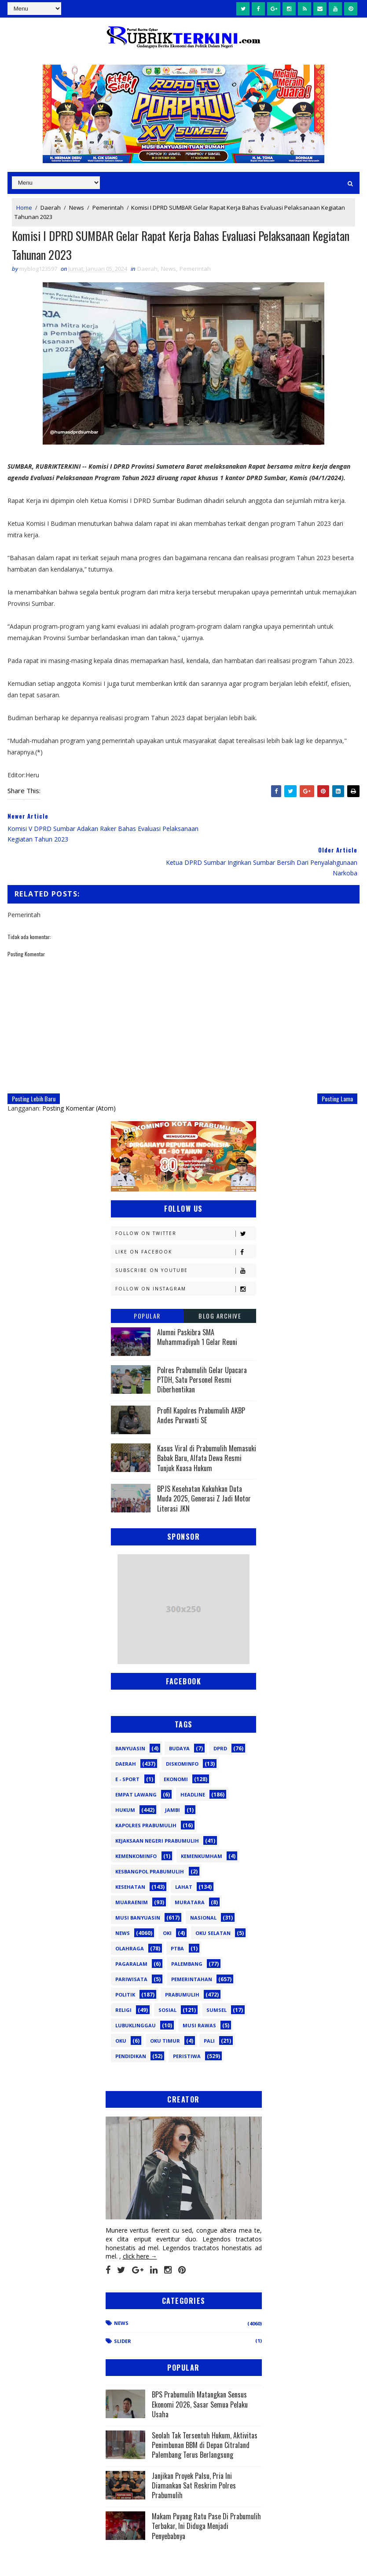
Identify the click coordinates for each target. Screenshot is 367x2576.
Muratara (190, 1869)
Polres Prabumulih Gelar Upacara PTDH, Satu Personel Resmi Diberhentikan (202, 1347)
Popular (147, 1282)
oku (120, 2008)
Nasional (203, 1885)
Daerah (50, 207)
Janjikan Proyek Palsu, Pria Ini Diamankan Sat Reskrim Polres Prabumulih (194, 2453)
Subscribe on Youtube (185, 1237)
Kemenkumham (201, 1823)
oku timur (165, 2008)
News (76, 207)
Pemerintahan (191, 1946)
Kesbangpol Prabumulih (149, 1839)
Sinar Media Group (129, 2560)
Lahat (183, 1854)
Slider (122, 2308)
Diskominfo (182, 1731)
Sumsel (216, 1977)
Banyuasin (130, 1715)
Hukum (125, 1777)
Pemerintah (108, 207)
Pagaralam (131, 1931)
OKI (167, 1900)
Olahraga (129, 1916)
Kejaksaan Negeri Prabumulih (157, 1808)
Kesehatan (130, 1854)
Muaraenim (131, 1869)
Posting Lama (337, 1065)
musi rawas (199, 1992)
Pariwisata (131, 1946)
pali (209, 2008)
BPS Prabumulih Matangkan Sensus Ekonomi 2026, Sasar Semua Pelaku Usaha (200, 2372)
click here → (140, 2223)
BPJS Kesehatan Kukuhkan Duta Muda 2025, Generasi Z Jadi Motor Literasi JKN (204, 1466)
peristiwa (187, 2023)
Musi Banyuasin (137, 1885)
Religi (123, 1977)
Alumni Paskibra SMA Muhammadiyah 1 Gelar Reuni (197, 1304)
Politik (125, 1962)
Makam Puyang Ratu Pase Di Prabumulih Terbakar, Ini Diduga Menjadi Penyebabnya (206, 2493)
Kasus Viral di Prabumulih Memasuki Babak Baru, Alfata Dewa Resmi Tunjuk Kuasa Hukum (206, 1425)
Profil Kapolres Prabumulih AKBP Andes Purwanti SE (201, 1383)
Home (24, 207)
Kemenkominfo (136, 1823)
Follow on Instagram (185, 1256)
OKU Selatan (213, 1900)
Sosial (167, 1977)
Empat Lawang (136, 1762)
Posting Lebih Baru (33, 1065)
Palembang (186, 1931)
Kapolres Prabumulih (145, 1792)
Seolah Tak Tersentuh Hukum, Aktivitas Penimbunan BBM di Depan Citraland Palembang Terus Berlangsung (204, 2412)
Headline (192, 1762)
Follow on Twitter (185, 1200)
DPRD (220, 1715)
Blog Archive (219, 1282)
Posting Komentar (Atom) (79, 1075)
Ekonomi (176, 1746)
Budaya (179, 1715)
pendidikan (130, 2023)
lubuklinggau (135, 1992)
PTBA (177, 1916)
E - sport (127, 1746)
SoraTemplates (52, 2560)
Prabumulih (182, 1962)
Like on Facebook (185, 1219)
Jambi (172, 1777)
